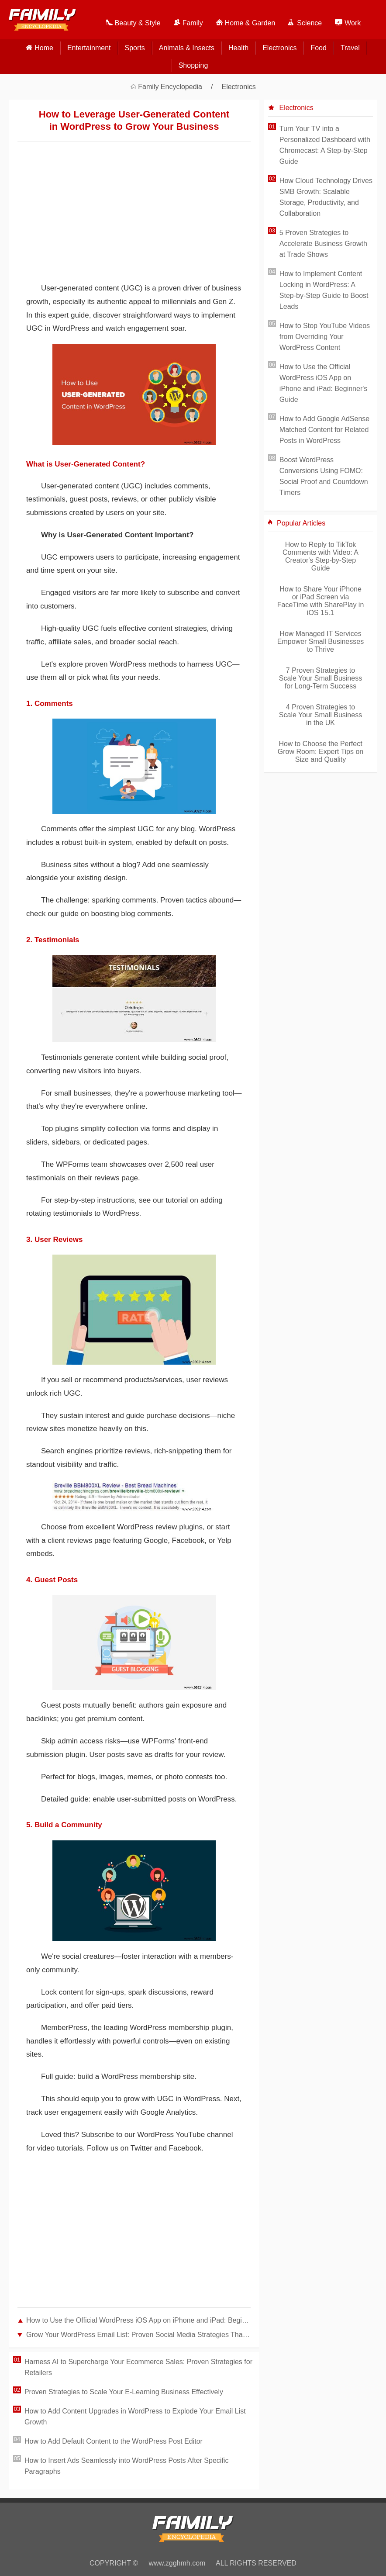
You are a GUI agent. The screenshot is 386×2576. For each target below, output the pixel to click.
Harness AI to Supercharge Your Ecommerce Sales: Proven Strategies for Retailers (138, 2367)
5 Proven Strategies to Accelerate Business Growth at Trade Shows (323, 243)
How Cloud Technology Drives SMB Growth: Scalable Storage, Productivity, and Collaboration (325, 197)
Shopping (193, 65)
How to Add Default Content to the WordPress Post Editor (113, 2441)
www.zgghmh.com (177, 2563)
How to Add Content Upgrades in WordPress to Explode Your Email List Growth (135, 2416)
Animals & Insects (186, 48)
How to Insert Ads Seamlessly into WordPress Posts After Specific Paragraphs (126, 2466)
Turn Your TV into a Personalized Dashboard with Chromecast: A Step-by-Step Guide (324, 145)
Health (238, 48)
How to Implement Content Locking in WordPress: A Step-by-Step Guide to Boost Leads (324, 290)
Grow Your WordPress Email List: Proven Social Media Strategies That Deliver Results (138, 2334)
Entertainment (89, 48)
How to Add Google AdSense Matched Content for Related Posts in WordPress (324, 429)
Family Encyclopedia (170, 86)
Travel (350, 48)
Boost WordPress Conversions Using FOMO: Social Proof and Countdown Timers (323, 476)
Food (318, 48)
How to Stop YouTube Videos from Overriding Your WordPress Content (324, 336)
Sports (135, 48)
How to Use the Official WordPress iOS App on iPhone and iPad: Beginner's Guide (138, 2320)
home (43, 48)
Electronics (279, 48)
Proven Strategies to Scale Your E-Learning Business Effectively (123, 2392)
